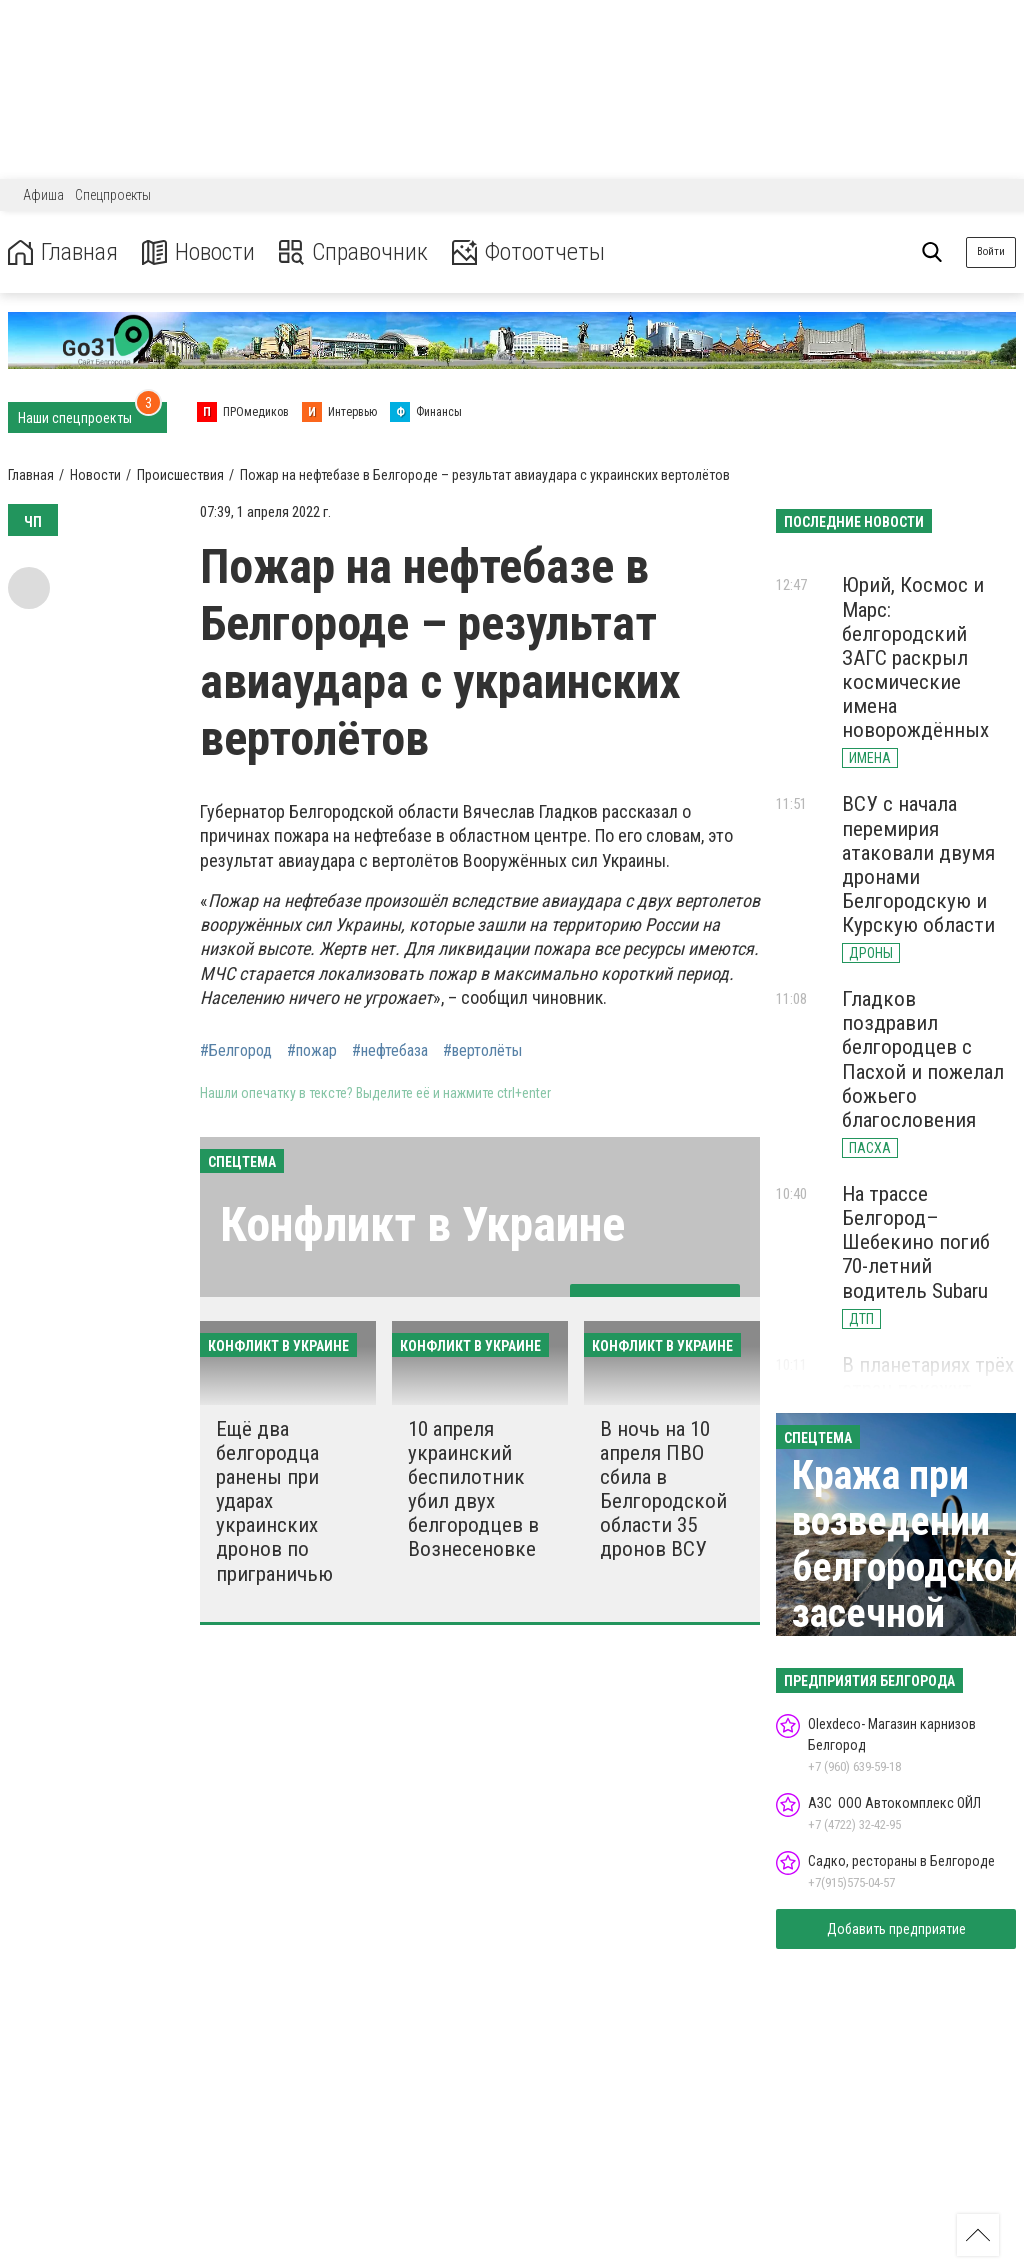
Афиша (43, 195)
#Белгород (236, 1051)
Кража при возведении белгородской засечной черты (907, 1567)
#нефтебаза (390, 1051)
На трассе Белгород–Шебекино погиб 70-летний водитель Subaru (916, 1242)
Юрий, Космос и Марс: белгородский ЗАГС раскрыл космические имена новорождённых (915, 657)
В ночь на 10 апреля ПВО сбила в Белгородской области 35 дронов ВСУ (663, 1489)
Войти (991, 251)
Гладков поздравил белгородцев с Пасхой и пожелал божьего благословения (923, 1059)
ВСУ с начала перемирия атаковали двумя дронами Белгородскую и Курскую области (918, 864)
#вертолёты (482, 1051)
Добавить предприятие (896, 1929)
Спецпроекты (113, 195)
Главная (63, 252)
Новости (198, 252)
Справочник (353, 252)
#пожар (312, 1051)
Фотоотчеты (528, 252)
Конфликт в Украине (422, 1224)
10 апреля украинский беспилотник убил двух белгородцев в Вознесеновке (473, 1489)
